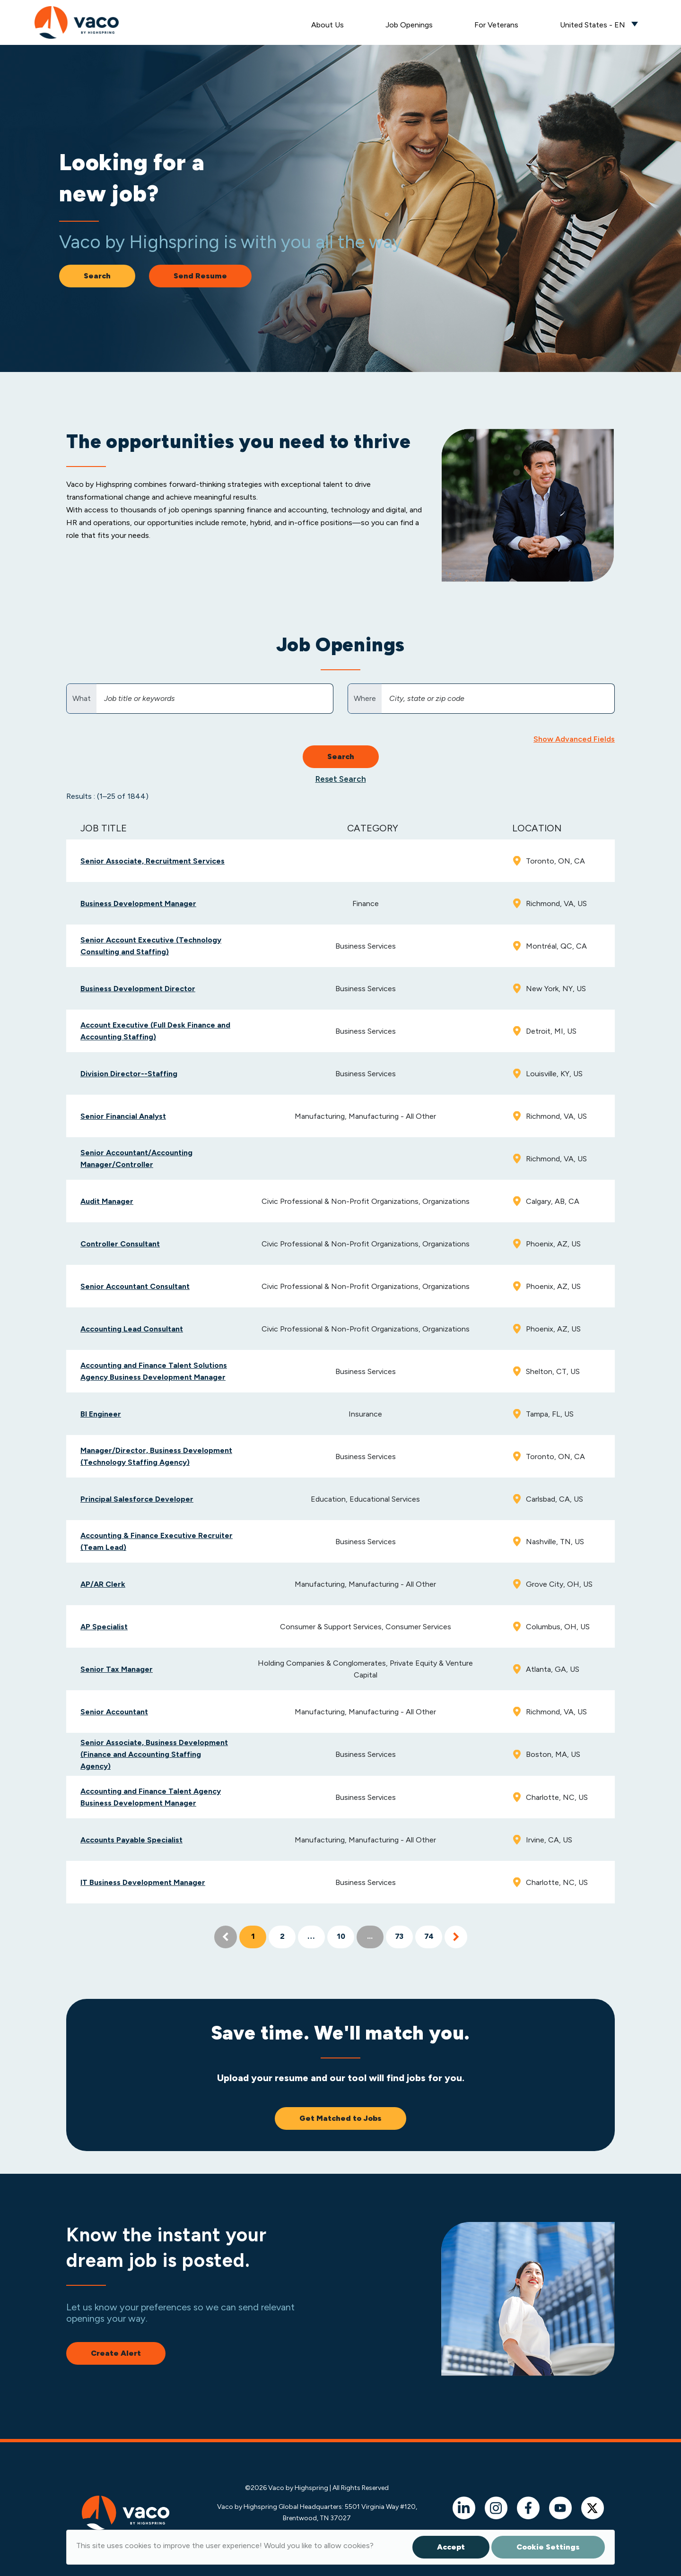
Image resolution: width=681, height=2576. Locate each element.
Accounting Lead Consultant (131, 1328)
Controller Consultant (120, 1243)
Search (97, 275)
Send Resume (200, 275)
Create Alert (116, 2353)
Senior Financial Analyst (123, 1116)
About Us (327, 24)
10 (340, 1937)
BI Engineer (100, 1413)
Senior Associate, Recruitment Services (152, 860)
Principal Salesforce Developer (136, 1499)
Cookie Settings (548, 2546)
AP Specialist (104, 1626)
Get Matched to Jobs (340, 2118)
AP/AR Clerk (102, 1584)
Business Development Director (137, 988)
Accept (451, 2546)
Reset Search (340, 779)
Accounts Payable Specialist (131, 1839)
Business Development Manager (138, 903)
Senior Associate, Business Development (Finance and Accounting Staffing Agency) (154, 1754)
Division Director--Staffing (128, 1073)
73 (399, 1937)
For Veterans (496, 24)
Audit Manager (106, 1201)
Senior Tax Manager (116, 1669)
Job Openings (409, 24)
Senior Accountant (114, 1711)
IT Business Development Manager (142, 1882)
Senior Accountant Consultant (135, 1286)
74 (428, 1937)
